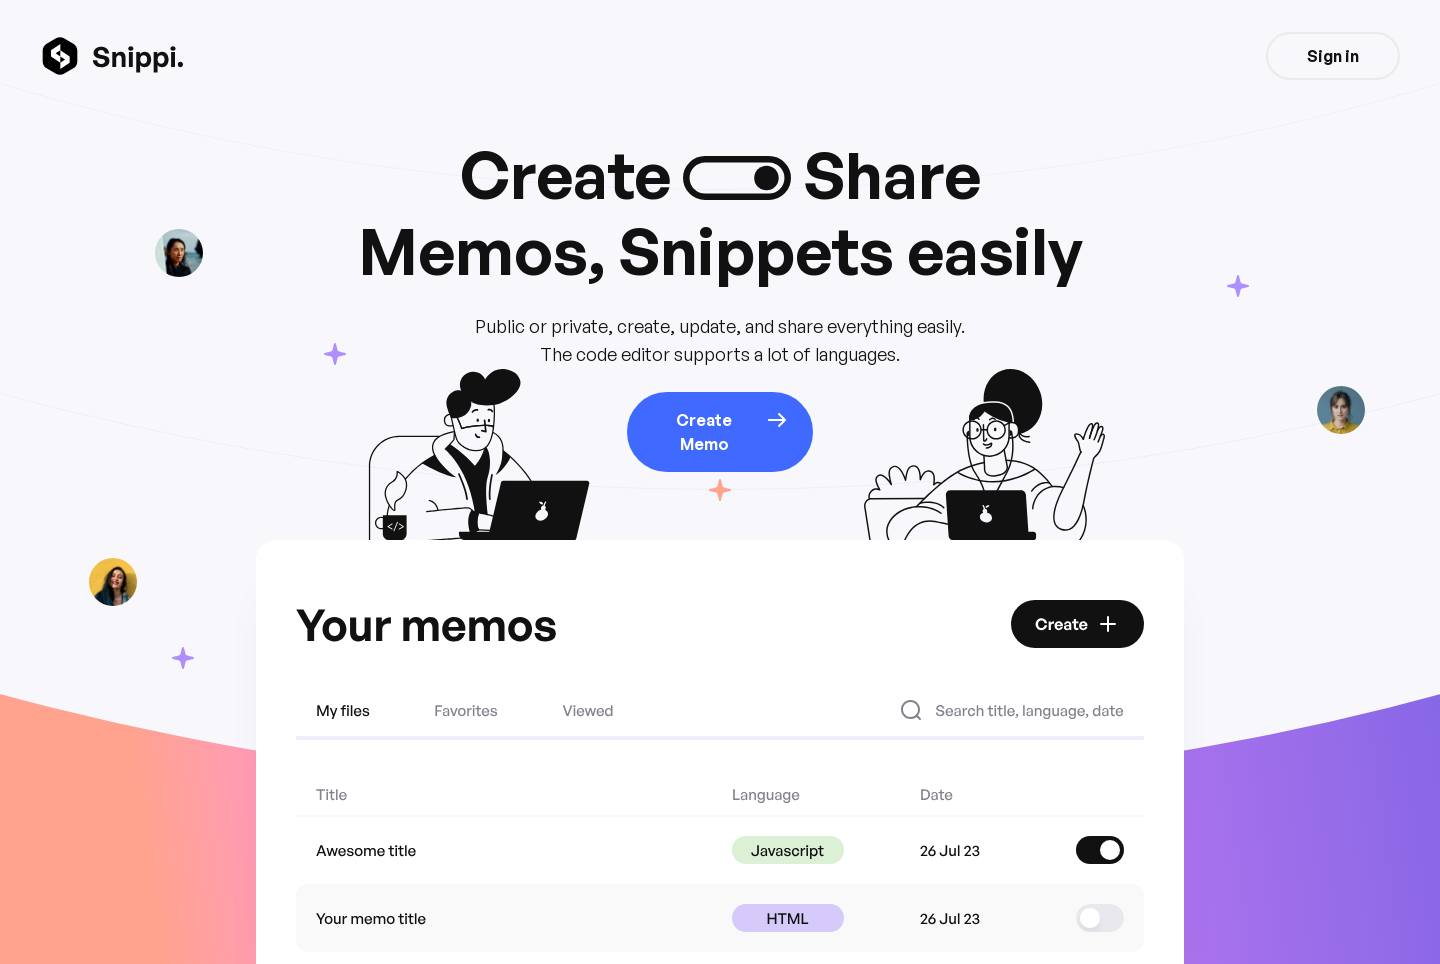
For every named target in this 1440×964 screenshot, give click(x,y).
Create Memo (732, 431)
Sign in (1333, 56)
